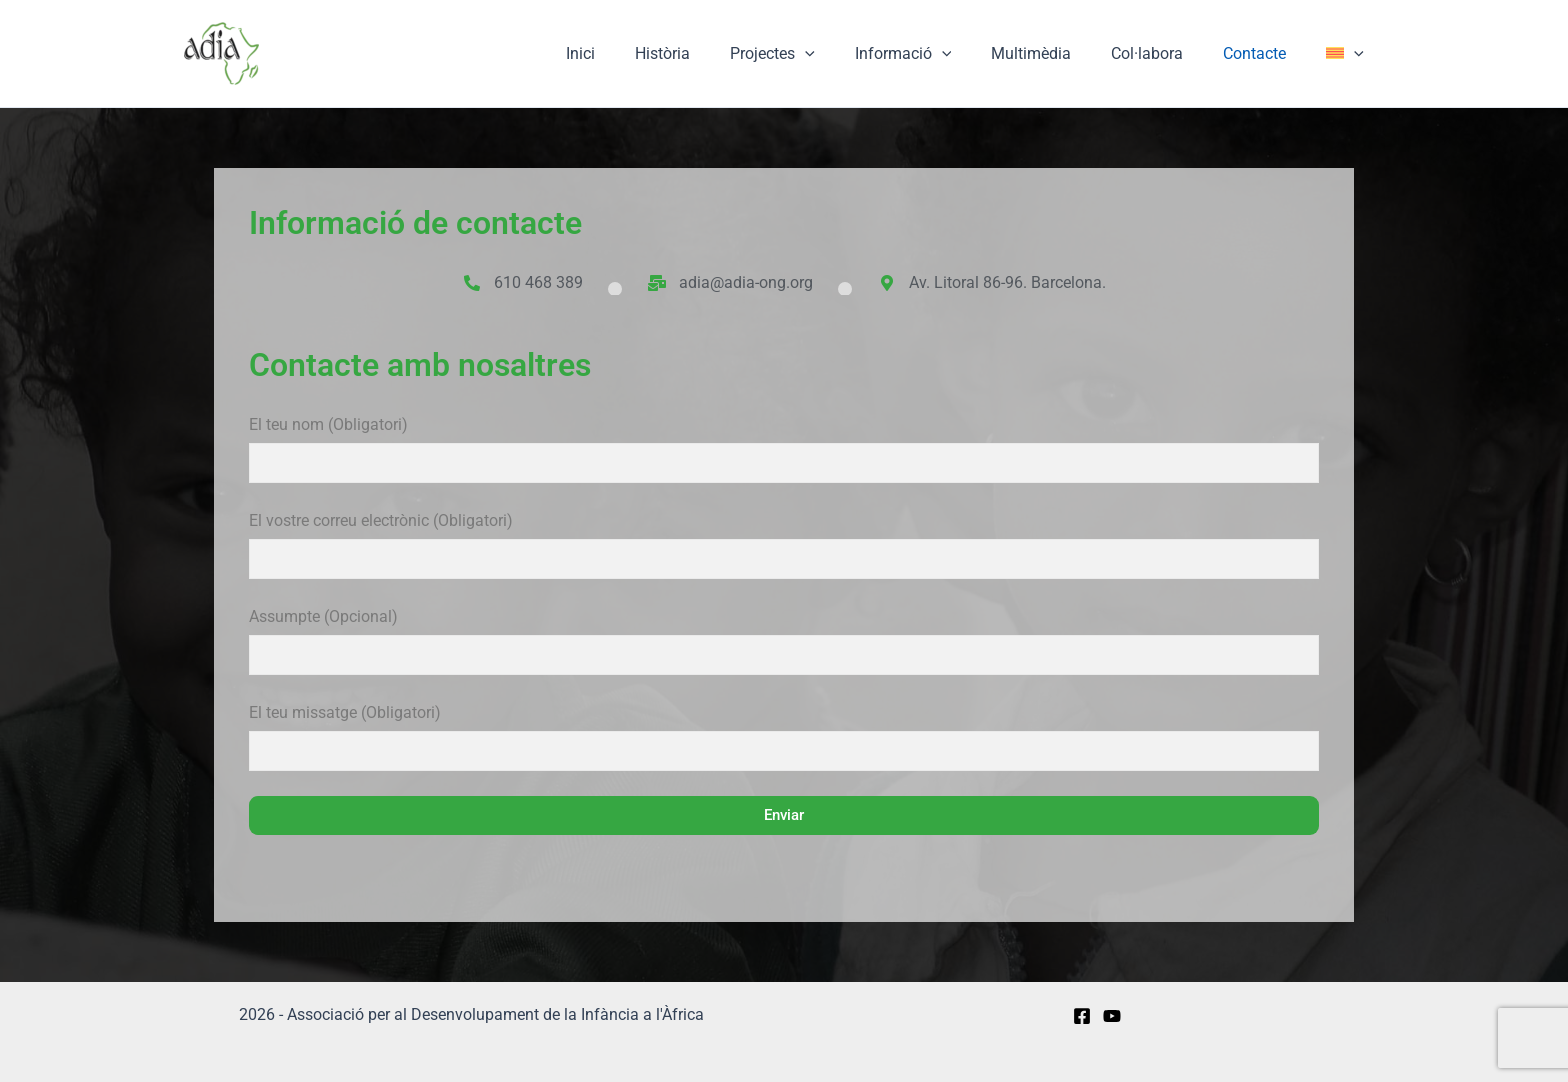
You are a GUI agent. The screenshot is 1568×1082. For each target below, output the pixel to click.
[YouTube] (1112, 1016)
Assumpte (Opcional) (784, 645)
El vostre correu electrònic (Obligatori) (784, 549)
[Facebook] (1082, 1016)
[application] (849, 54)
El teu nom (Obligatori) (784, 453)
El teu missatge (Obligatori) (784, 741)
